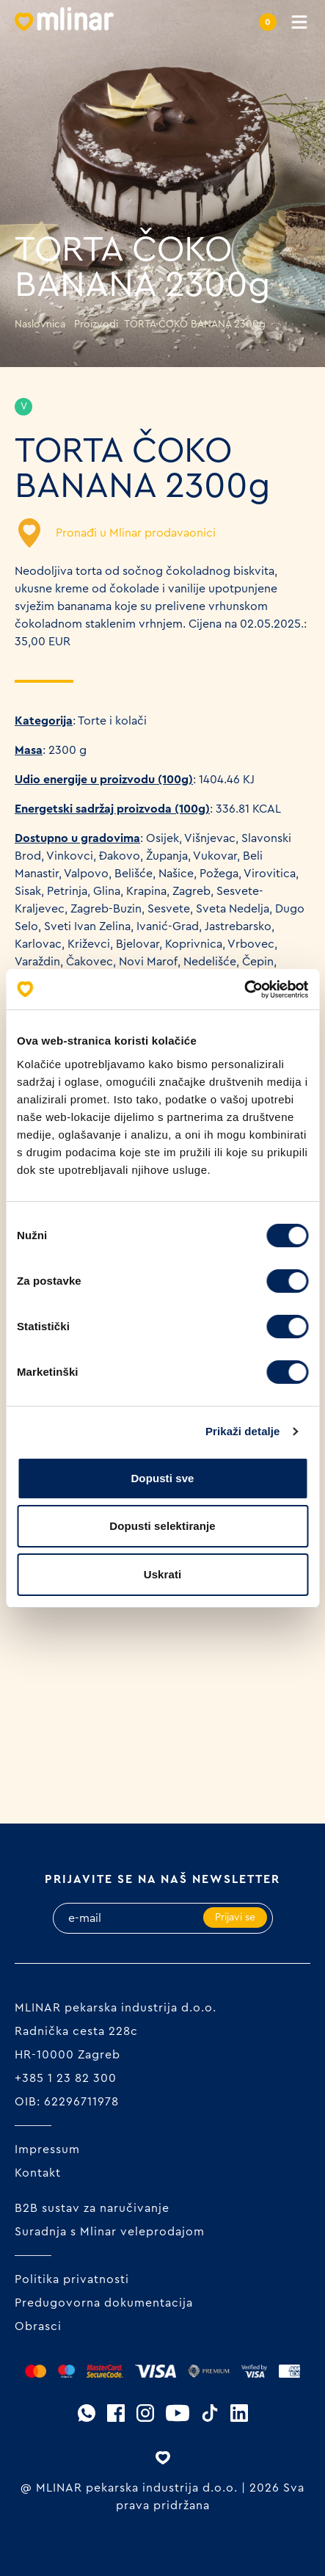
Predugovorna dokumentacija (104, 2303)
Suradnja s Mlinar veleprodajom (110, 2232)
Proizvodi (96, 324)
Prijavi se (235, 1917)
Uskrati (163, 1574)
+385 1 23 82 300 (66, 2078)
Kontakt (38, 2173)
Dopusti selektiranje (162, 1526)
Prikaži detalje (242, 1431)
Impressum (47, 2149)
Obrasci (38, 2326)
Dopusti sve (162, 1478)
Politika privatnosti (72, 2279)
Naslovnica (40, 324)
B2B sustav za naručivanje (92, 2208)
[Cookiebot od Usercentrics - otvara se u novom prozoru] (244, 989)
